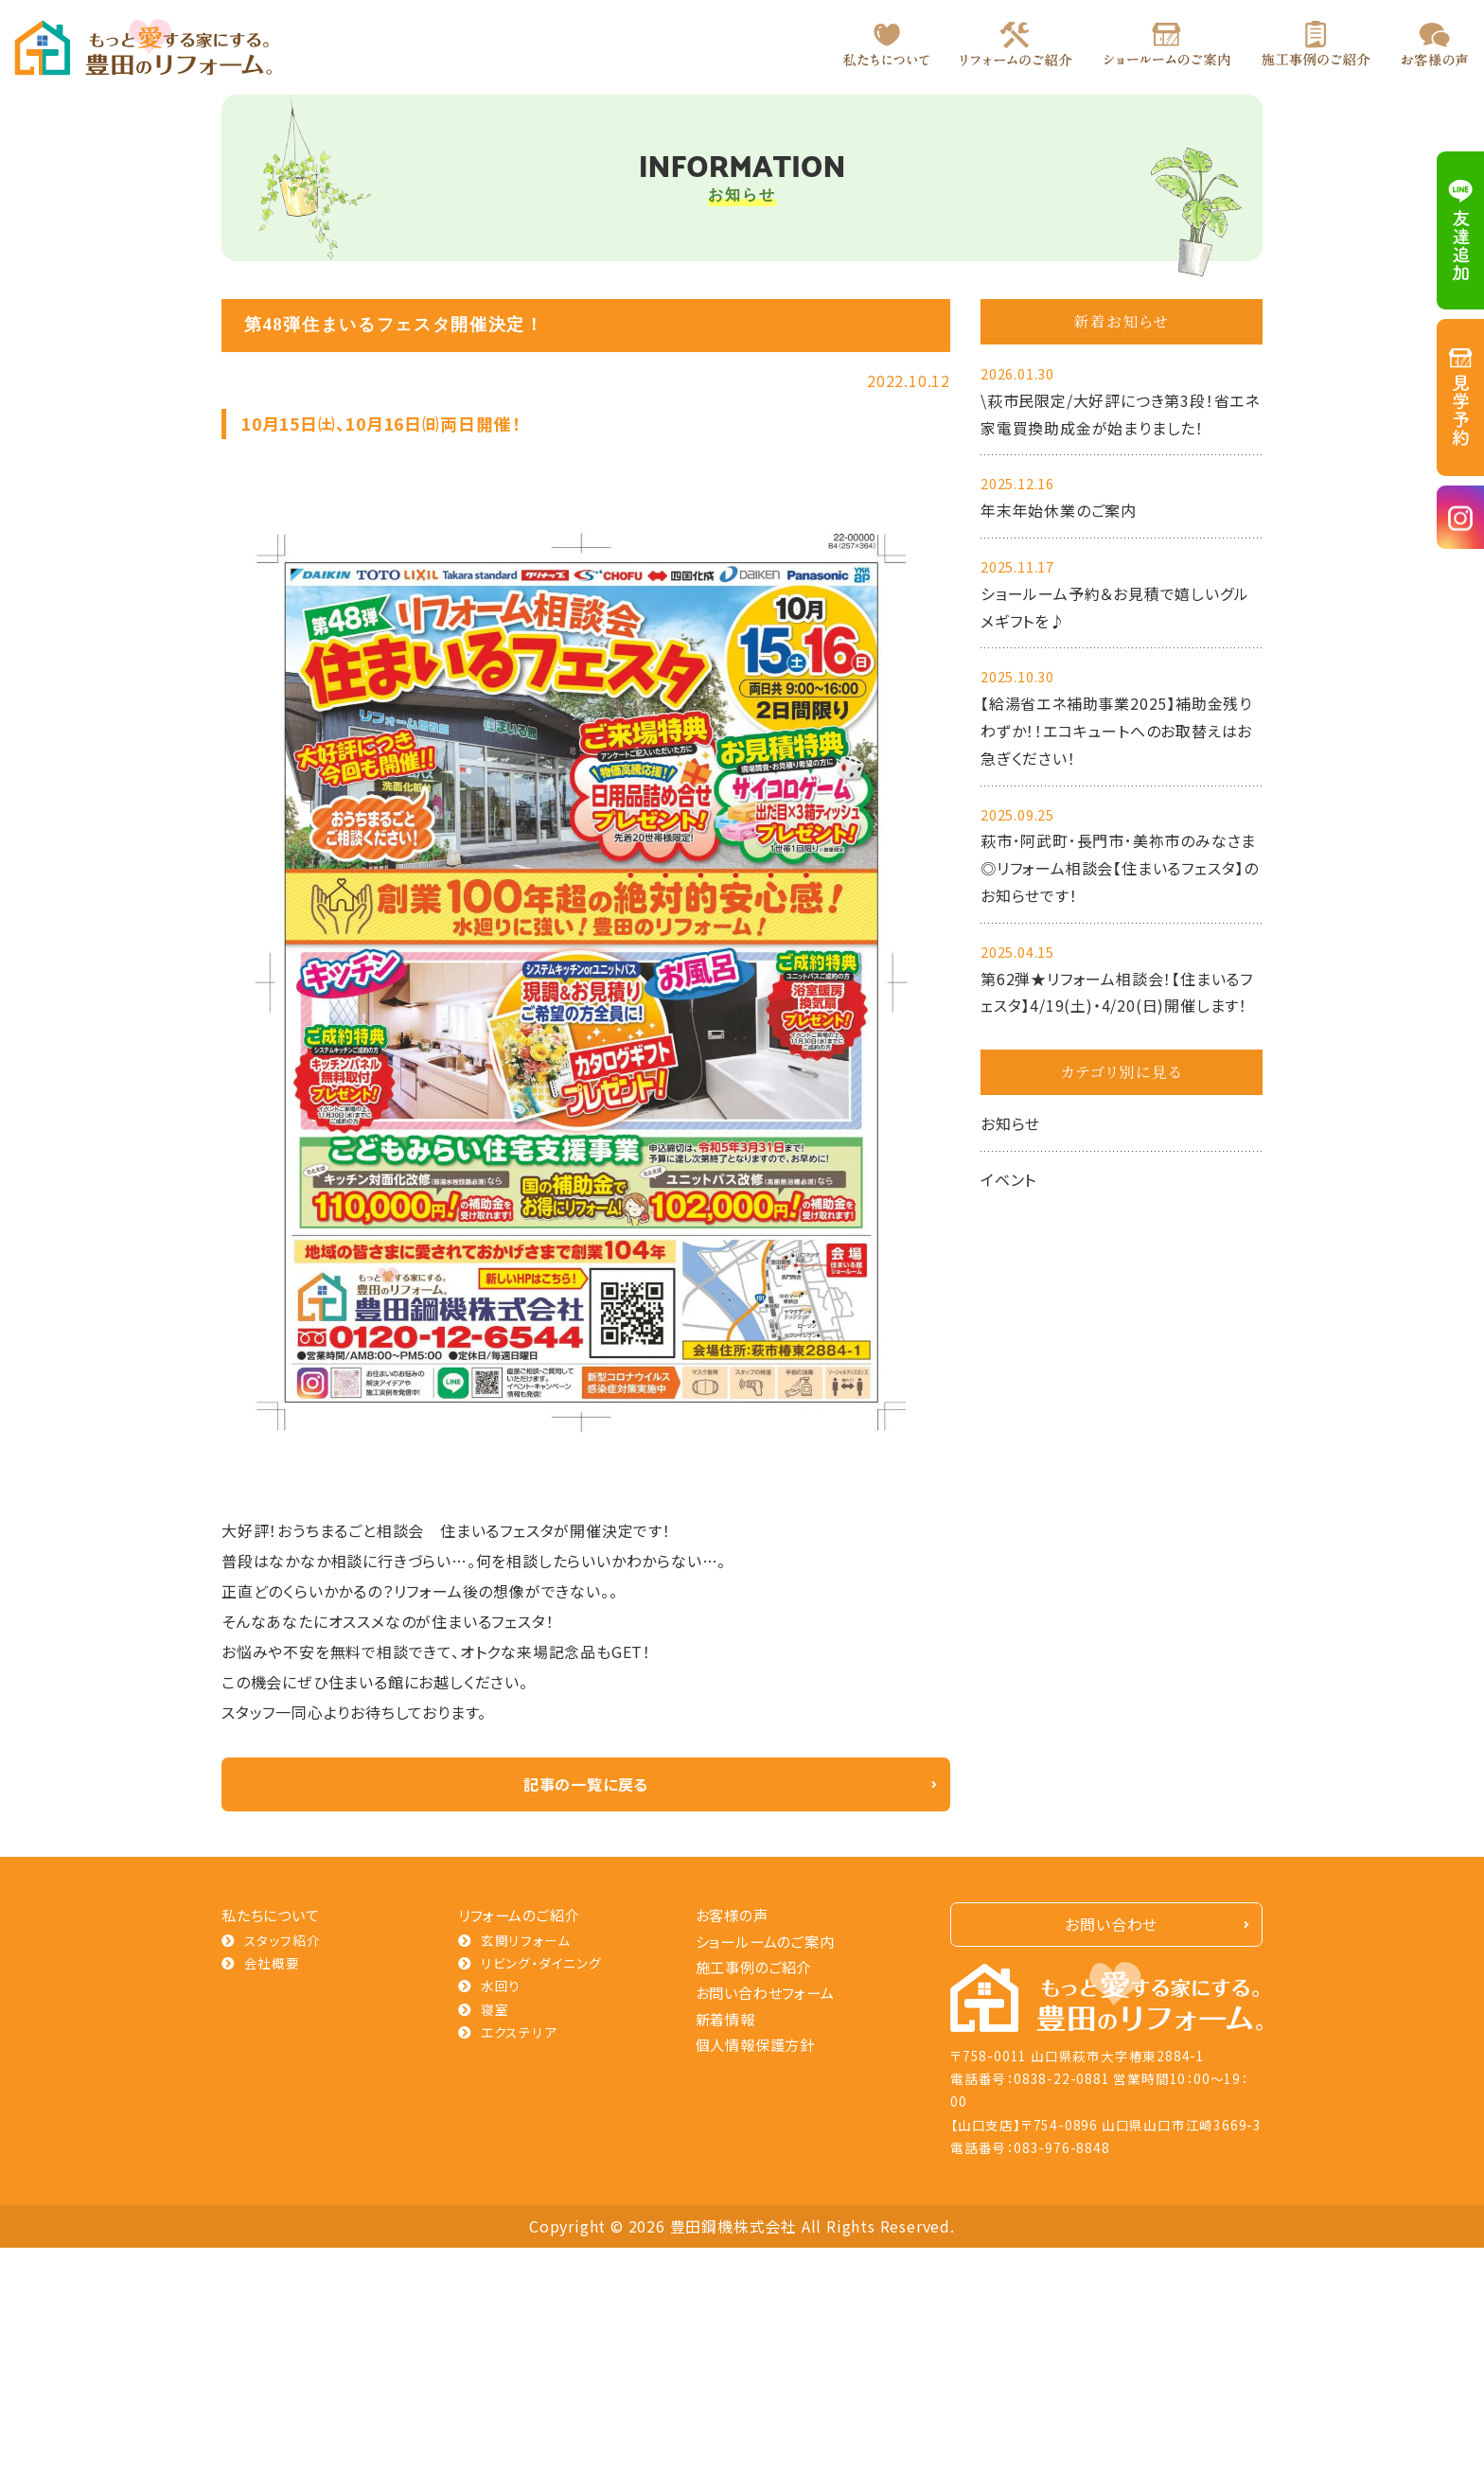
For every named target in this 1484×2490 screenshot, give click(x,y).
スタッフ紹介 (282, 1940)
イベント (1008, 1179)
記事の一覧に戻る (585, 1784)
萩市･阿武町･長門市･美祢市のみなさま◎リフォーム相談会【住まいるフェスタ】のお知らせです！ (1119, 868)
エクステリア (519, 2031)
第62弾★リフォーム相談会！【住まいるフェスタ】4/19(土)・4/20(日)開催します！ (1116, 992)
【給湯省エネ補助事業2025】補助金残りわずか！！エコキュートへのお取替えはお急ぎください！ (1116, 730)
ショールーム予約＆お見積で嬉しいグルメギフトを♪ (1114, 607)
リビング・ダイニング (541, 1962)
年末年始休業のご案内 (1058, 510)
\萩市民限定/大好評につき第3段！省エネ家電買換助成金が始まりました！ (1120, 414)
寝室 (495, 2009)
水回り (501, 1985)
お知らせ (1010, 1123)
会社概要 (272, 1962)
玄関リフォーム (526, 1940)
